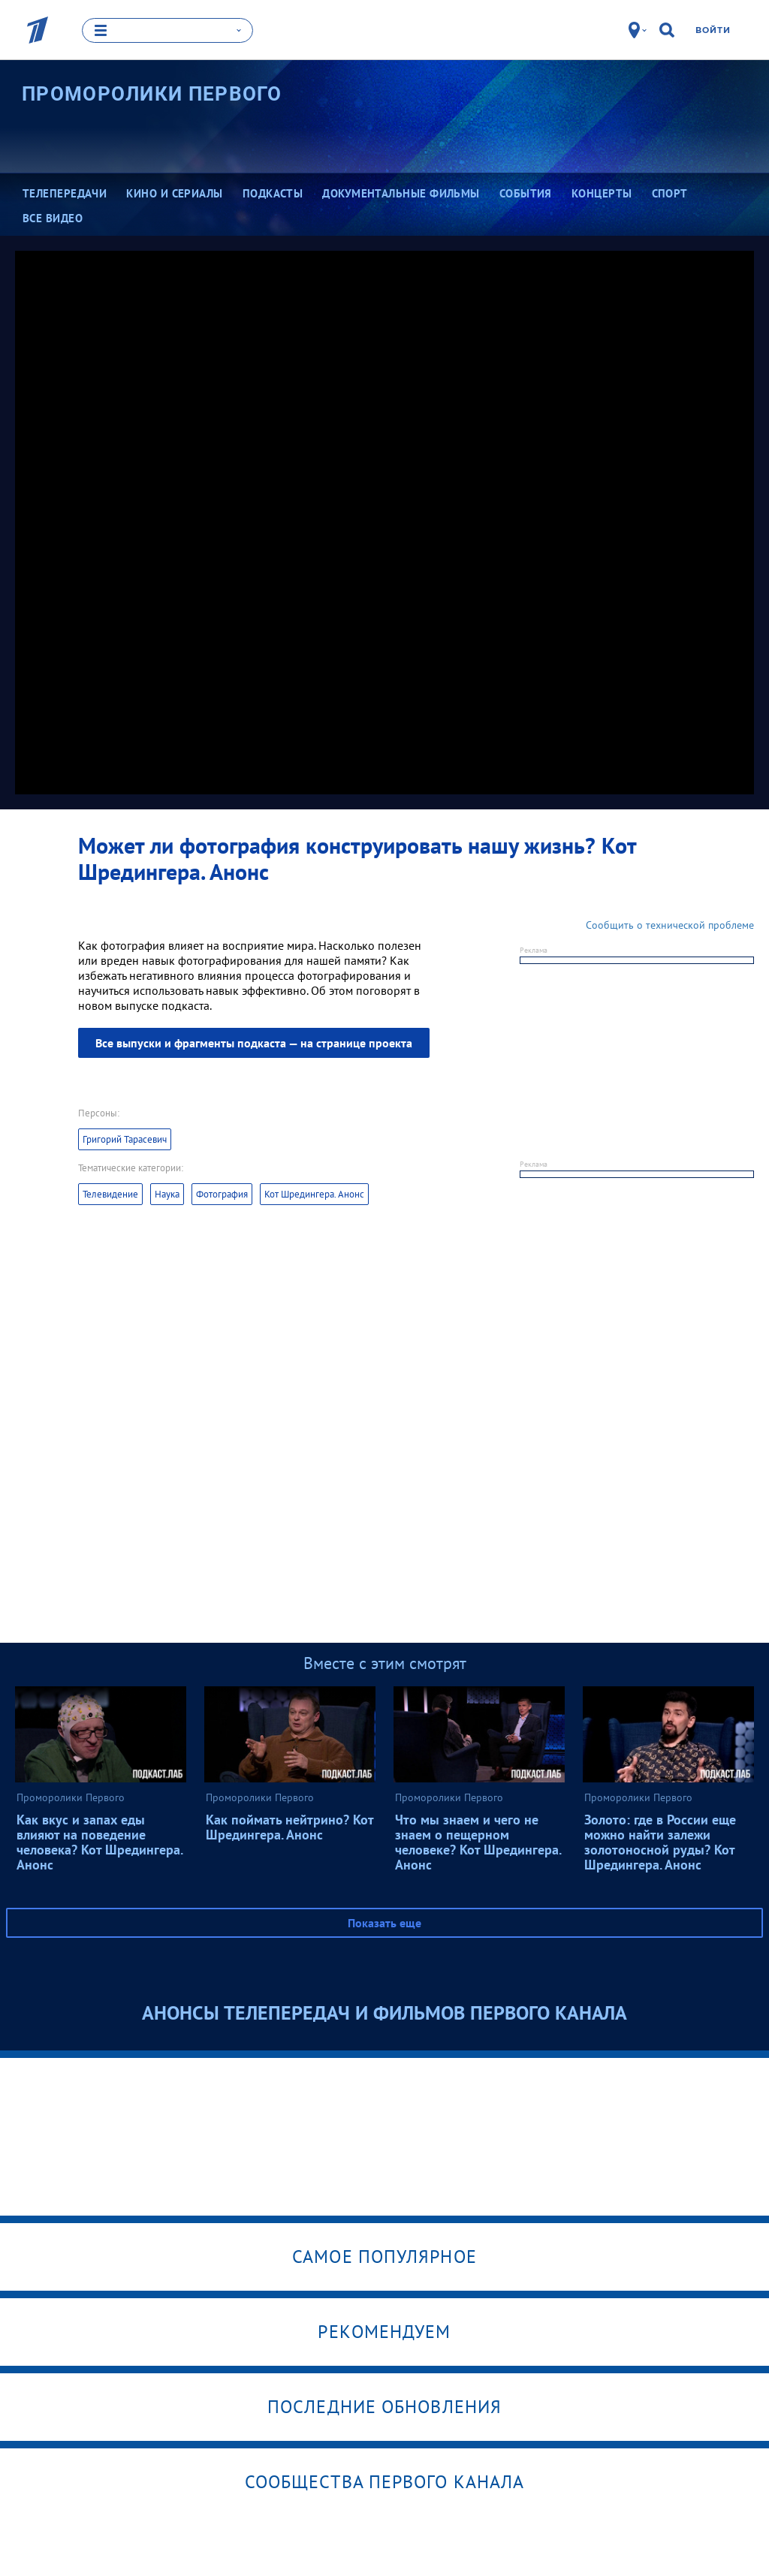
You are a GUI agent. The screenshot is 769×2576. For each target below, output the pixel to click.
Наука (167, 1194)
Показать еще (384, 1922)
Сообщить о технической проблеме (670, 925)
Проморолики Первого (152, 94)
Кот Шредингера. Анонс (314, 1194)
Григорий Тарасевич (125, 1139)
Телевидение (110, 1194)
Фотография (222, 1194)
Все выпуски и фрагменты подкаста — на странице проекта (253, 1042)
